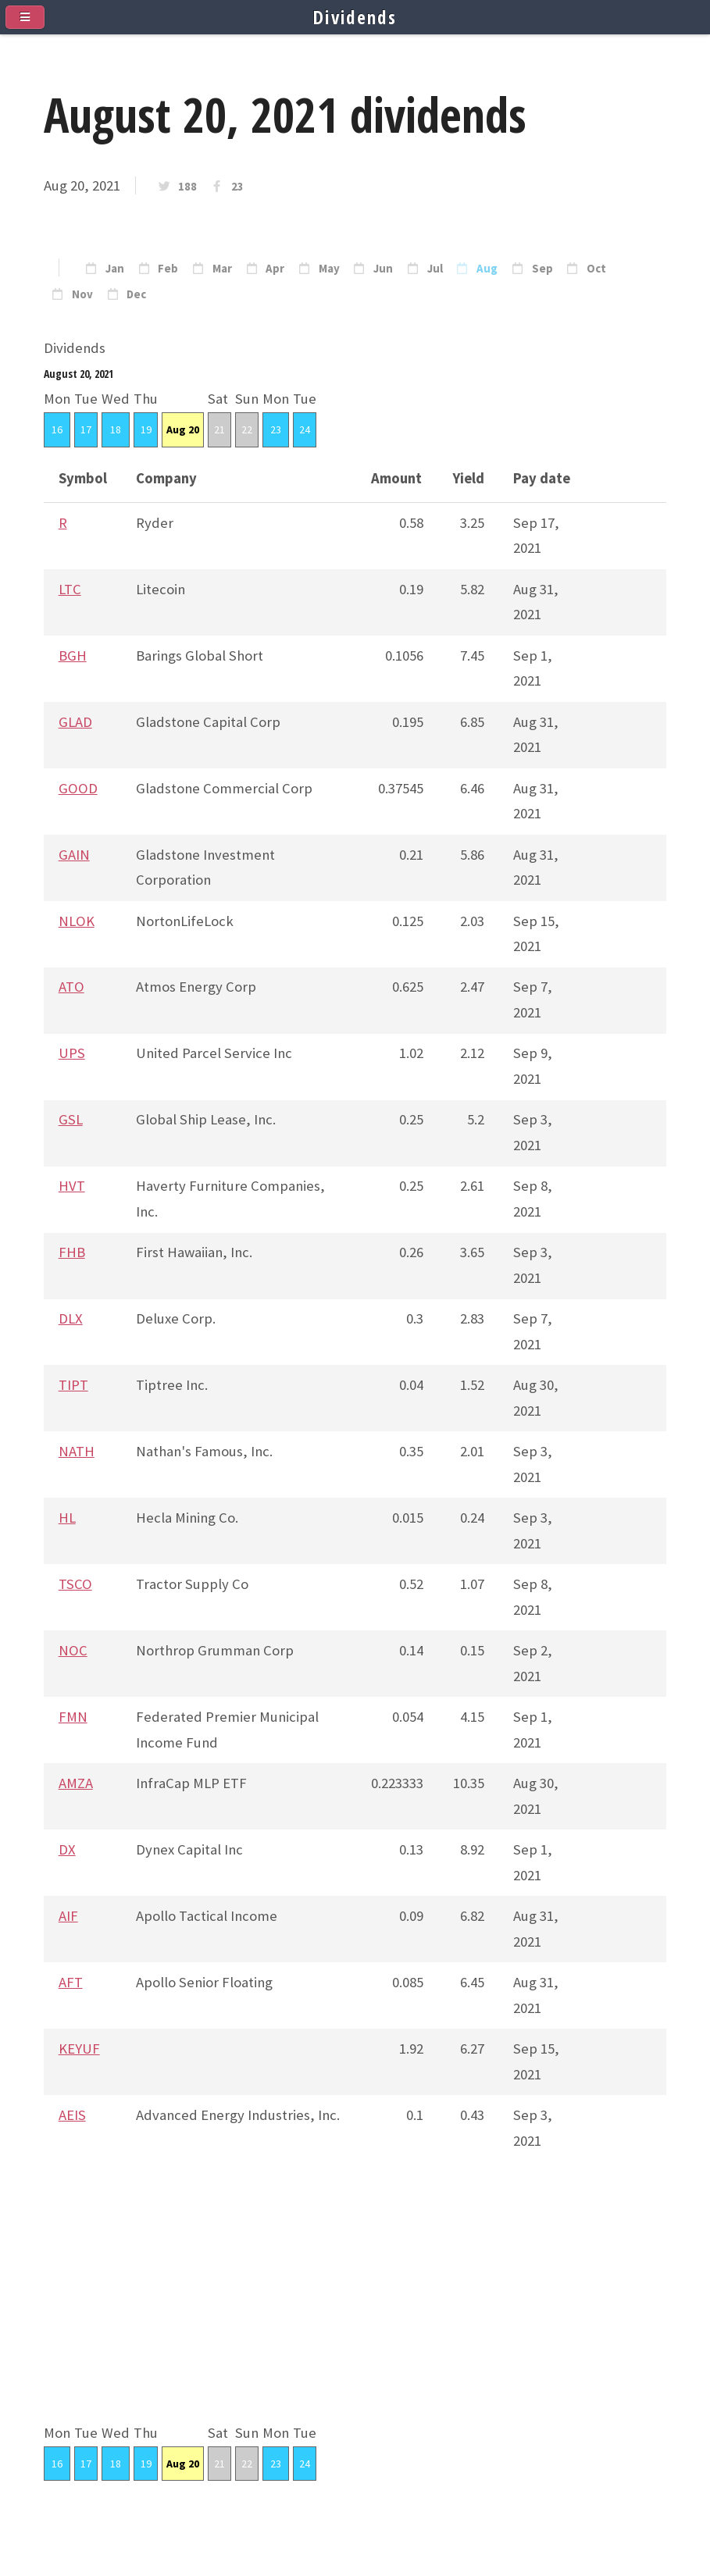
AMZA (76, 1783)
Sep (542, 268)
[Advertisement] (355, 2311)
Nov (82, 294)
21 (219, 429)
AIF (68, 1916)
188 (187, 186)
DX (67, 1849)
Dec (136, 294)
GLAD (75, 722)
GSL (71, 1119)
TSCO (75, 1584)
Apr (275, 268)
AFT (71, 1982)
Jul (435, 268)
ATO (71, 987)
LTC (70, 589)
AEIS (72, 2115)
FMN (73, 1717)
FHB (72, 1252)
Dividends (355, 17)
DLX (71, 1318)
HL (67, 1518)
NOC (73, 1650)
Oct (596, 268)
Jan (114, 268)
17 (85, 429)
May (329, 268)
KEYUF (79, 2049)
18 (115, 429)
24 (304, 429)
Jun (383, 268)
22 (246, 429)
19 (146, 429)
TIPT (73, 1385)
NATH (77, 1451)
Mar (222, 268)
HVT (72, 1186)
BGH (73, 655)
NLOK (77, 921)
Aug (487, 268)
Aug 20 (182, 429)
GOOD (78, 788)
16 (57, 429)
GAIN (74, 855)
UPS (72, 1053)
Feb (168, 268)
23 (237, 186)
